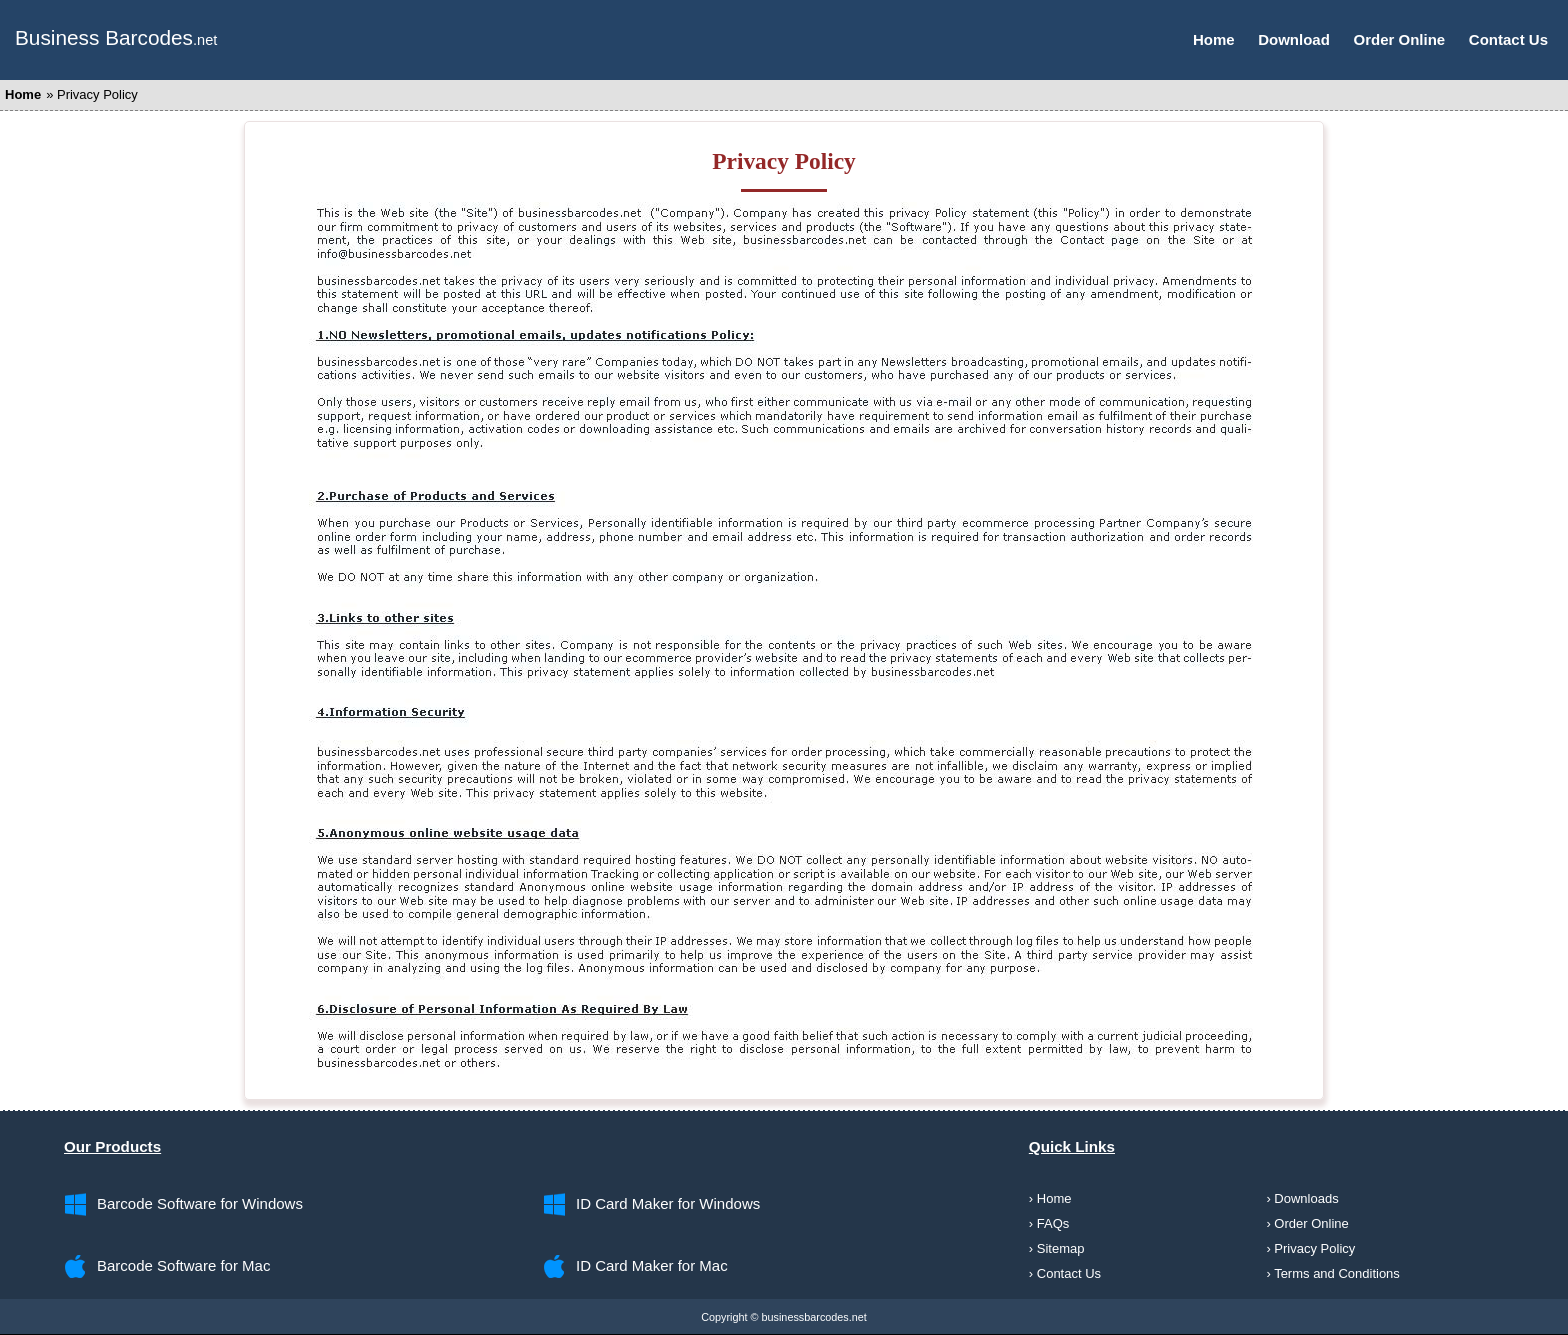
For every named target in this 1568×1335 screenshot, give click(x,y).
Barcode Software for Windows (200, 1203)
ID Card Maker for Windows (668, 1203)
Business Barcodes (104, 37)
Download (1294, 39)
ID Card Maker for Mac (652, 1265)
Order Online (1400, 39)
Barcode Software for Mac (183, 1265)
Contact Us (1508, 39)
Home (1214, 39)
